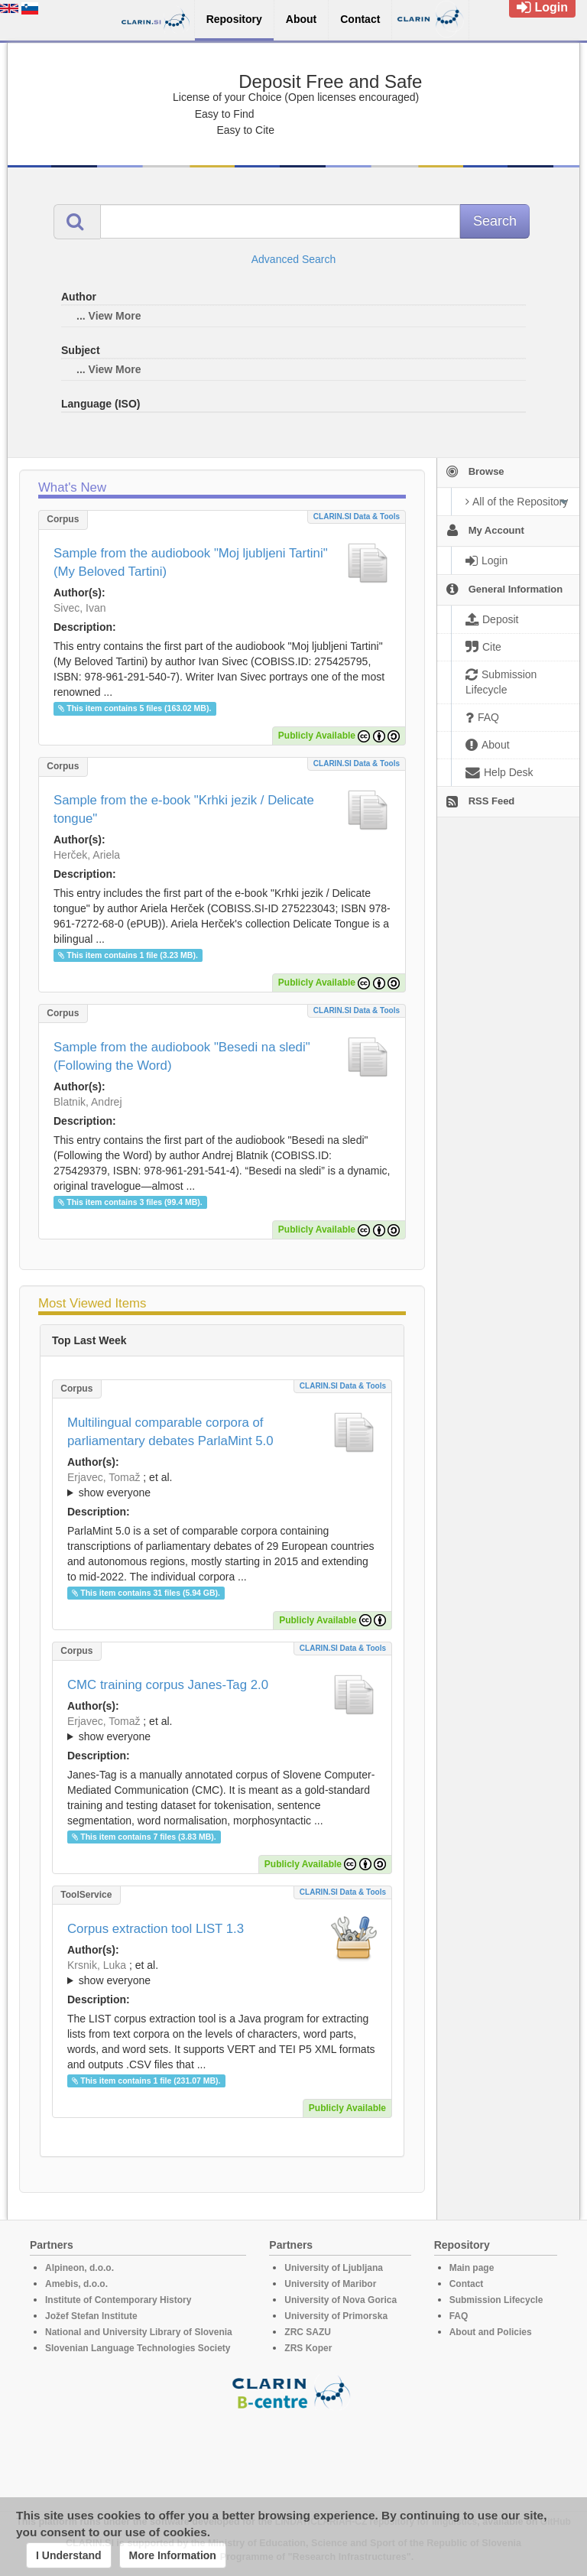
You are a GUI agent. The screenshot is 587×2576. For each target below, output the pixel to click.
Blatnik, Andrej (88, 1102)
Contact (466, 2284)
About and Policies (490, 2332)
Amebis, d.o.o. (76, 2284)
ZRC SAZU (307, 2332)
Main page (472, 2268)
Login (542, 7)
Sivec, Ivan (79, 608)
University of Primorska (336, 2316)
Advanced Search (293, 259)
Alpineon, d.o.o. (79, 2268)
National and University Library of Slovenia (138, 2332)
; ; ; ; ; (222, 1729)
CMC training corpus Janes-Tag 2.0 (167, 1685)
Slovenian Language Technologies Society (138, 2348)
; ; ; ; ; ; (222, 1972)
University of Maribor (330, 2284)
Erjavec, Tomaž (103, 1477)
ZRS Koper (308, 2348)
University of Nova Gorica (340, 2300)
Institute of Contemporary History (118, 2300)
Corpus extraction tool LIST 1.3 (155, 1928)
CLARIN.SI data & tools (356, 516)
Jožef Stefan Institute (91, 2316)
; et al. (222, 1485)
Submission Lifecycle (496, 2300)
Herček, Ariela (87, 855)
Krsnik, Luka (96, 1965)
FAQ (459, 2316)
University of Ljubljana (333, 2268)
